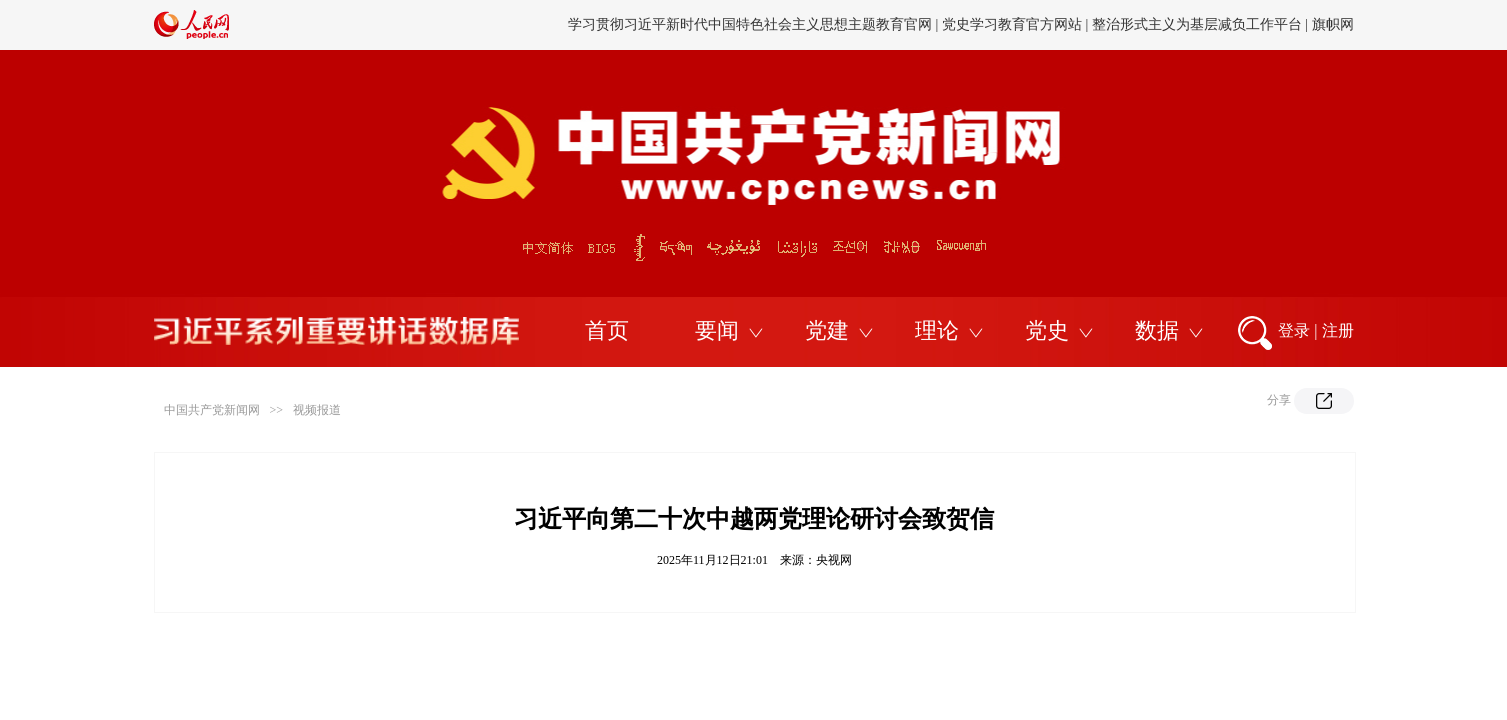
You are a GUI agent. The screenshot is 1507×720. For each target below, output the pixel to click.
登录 (1294, 330)
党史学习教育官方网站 (1014, 24)
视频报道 (317, 410)
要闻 (717, 330)
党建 (827, 330)
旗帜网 (1333, 24)
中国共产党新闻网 (212, 410)
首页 (607, 330)
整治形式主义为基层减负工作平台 (1197, 24)
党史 (1047, 330)
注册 (1338, 330)
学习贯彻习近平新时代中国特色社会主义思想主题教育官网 (750, 24)
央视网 (834, 560)
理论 (937, 330)
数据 (1157, 330)
